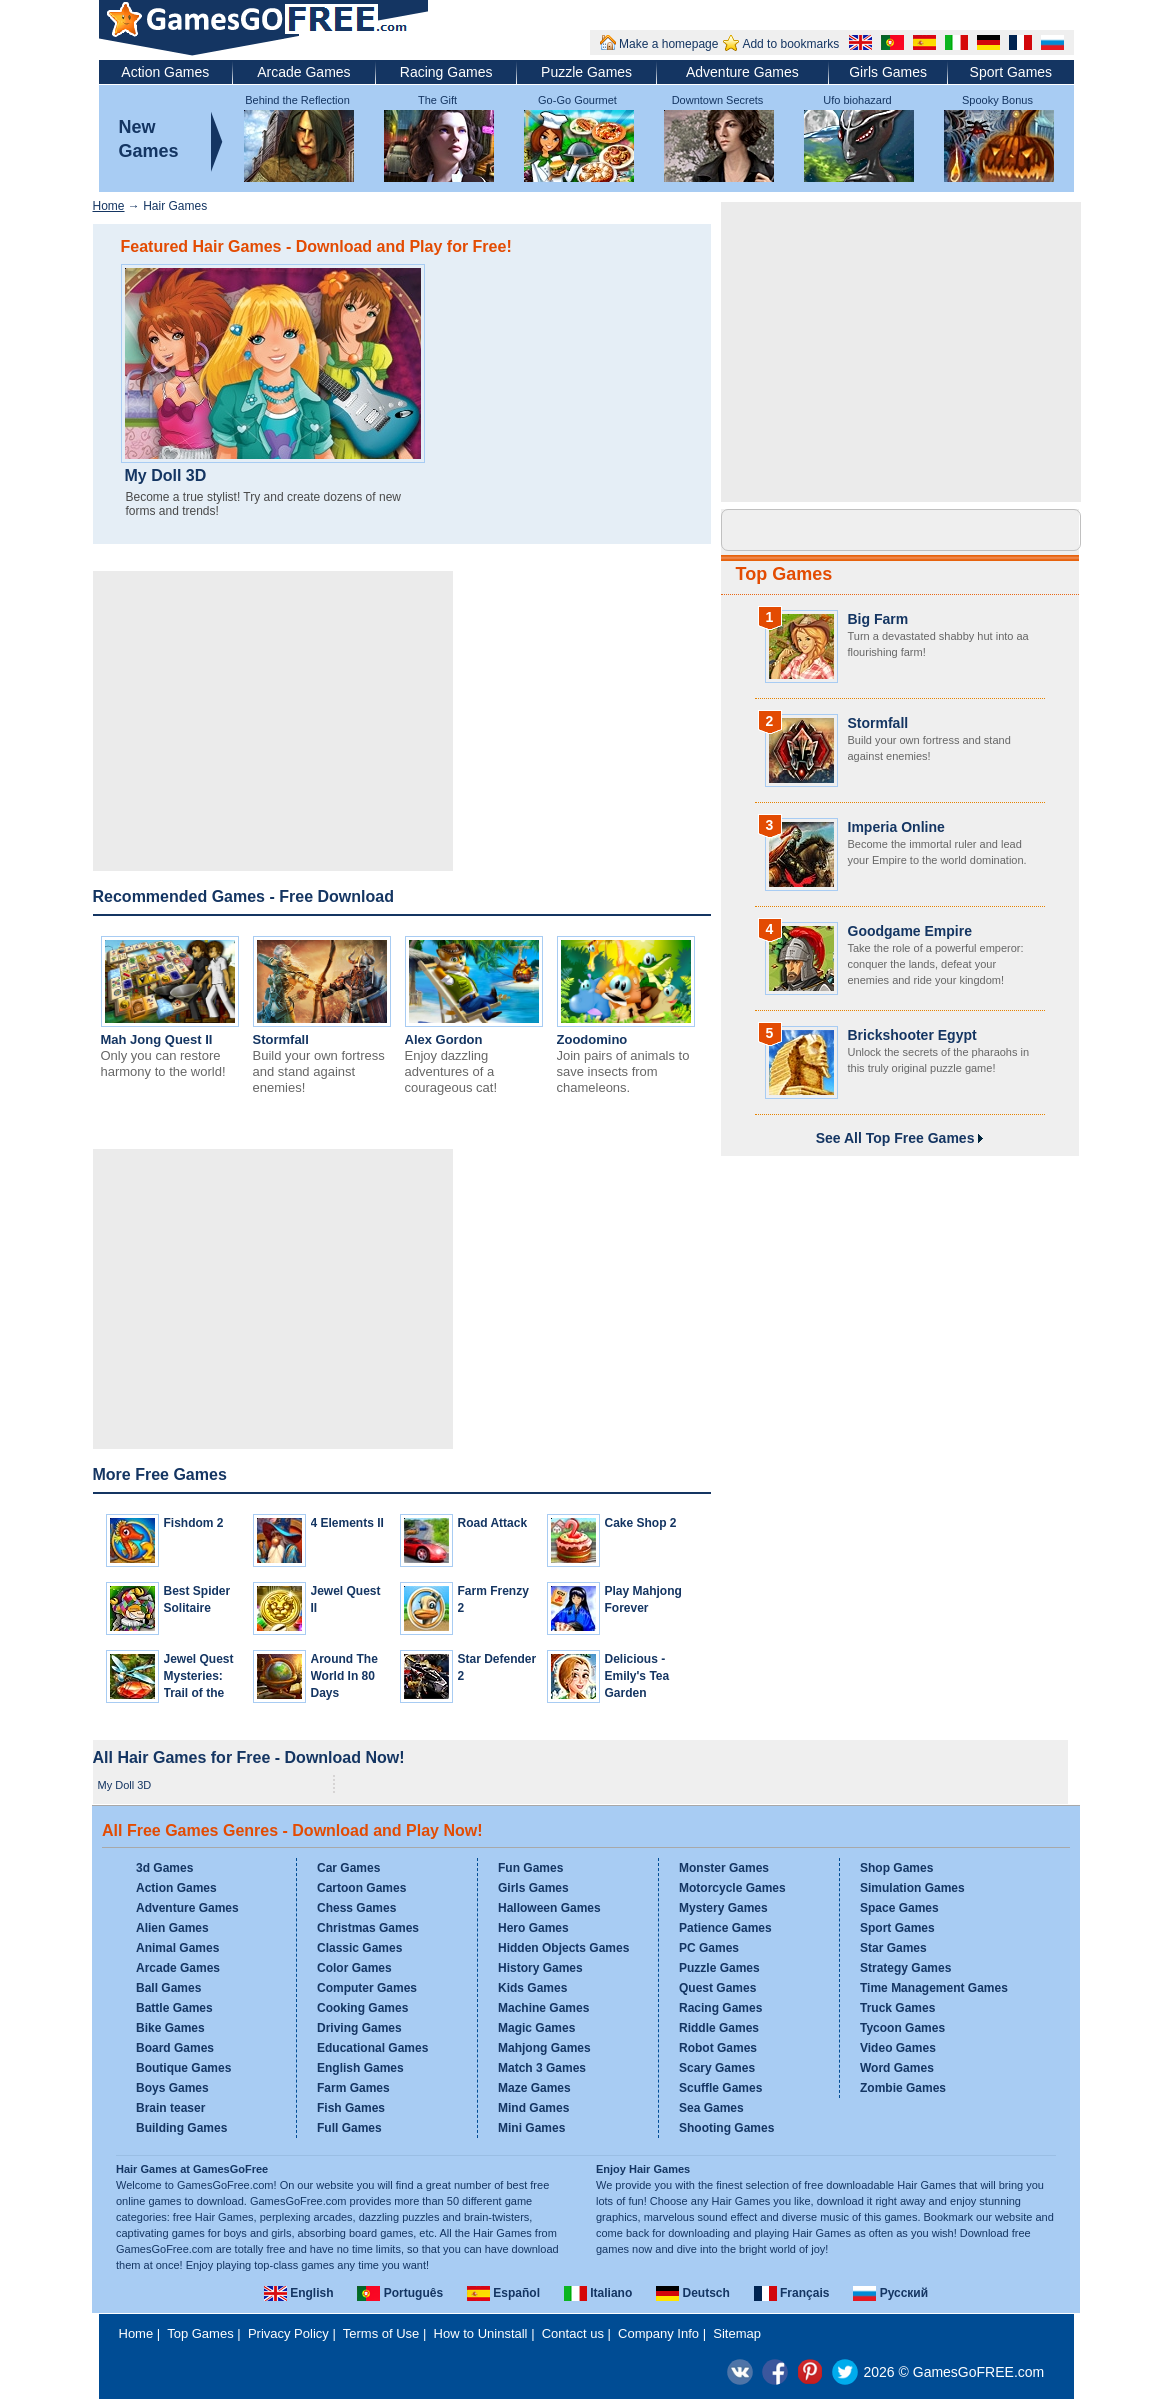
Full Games (349, 2128)
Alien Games (172, 1928)
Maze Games (534, 2088)
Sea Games (711, 2108)
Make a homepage (668, 44)
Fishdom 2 (194, 1523)
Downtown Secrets (718, 100)
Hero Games (533, 1928)
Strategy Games (905, 1968)
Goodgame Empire (910, 931)
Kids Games (532, 1988)
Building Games (181, 2128)
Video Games (898, 2048)
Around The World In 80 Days (344, 1676)
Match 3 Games (542, 2068)
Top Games (784, 574)
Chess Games (356, 1908)
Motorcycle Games (732, 1888)
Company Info (658, 2333)
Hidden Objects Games (563, 1948)
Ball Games (168, 1988)
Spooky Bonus (997, 100)
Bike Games (170, 2028)
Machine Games (543, 2008)
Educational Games (372, 2048)
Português (400, 2293)
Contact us (573, 2333)
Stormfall (281, 1039)
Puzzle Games (586, 72)
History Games (540, 1968)
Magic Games (536, 2028)
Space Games (899, 1908)
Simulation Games (912, 1888)
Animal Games (177, 1948)
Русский (890, 2293)
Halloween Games (549, 1908)
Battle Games (174, 2008)
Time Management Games (934, 1988)
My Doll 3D (166, 476)
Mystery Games (723, 1908)
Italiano (598, 2293)
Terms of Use (381, 2333)
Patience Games (725, 1928)
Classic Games (359, 1948)
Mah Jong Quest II (157, 1039)
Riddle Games (719, 2028)
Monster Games (724, 1868)
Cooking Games (362, 2008)
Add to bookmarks (790, 44)
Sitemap (737, 2333)
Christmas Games (368, 1928)
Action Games (165, 72)
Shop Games (896, 1868)
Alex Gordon (444, 1039)
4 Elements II (347, 1523)
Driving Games (359, 2028)
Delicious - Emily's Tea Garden (637, 1676)
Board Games (175, 2048)
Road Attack (493, 1523)
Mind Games (533, 2108)
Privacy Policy (288, 2333)
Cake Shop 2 (641, 1523)
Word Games (897, 2068)
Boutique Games (183, 2068)
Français (792, 2293)
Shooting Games (726, 2128)
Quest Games (717, 1988)
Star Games (893, 1948)
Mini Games (531, 2128)
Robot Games (718, 2048)
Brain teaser (170, 2108)
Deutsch (693, 2293)
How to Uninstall (481, 2333)
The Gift (437, 100)
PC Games (709, 1948)
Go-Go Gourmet (577, 100)
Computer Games (367, 1988)
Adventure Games (742, 72)
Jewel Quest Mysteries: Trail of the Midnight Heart (199, 1693)
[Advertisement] (273, 721)
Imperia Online (896, 827)
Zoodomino (592, 1039)
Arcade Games (303, 72)
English (299, 2293)
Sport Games (1011, 72)
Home (109, 206)
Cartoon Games (361, 1888)
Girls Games (888, 72)
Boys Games (172, 2088)
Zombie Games (903, 2088)
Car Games (348, 1868)
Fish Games (351, 2108)
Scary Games (717, 2068)
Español (503, 2293)
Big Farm (878, 619)
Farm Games (353, 2088)
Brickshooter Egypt (912, 1035)
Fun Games (530, 1868)
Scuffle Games (720, 2088)
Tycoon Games (902, 2028)
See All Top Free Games (900, 1138)
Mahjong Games (544, 2048)
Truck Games (897, 2008)
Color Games (354, 1968)
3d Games (164, 1868)
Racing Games (446, 72)
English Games (360, 2068)
